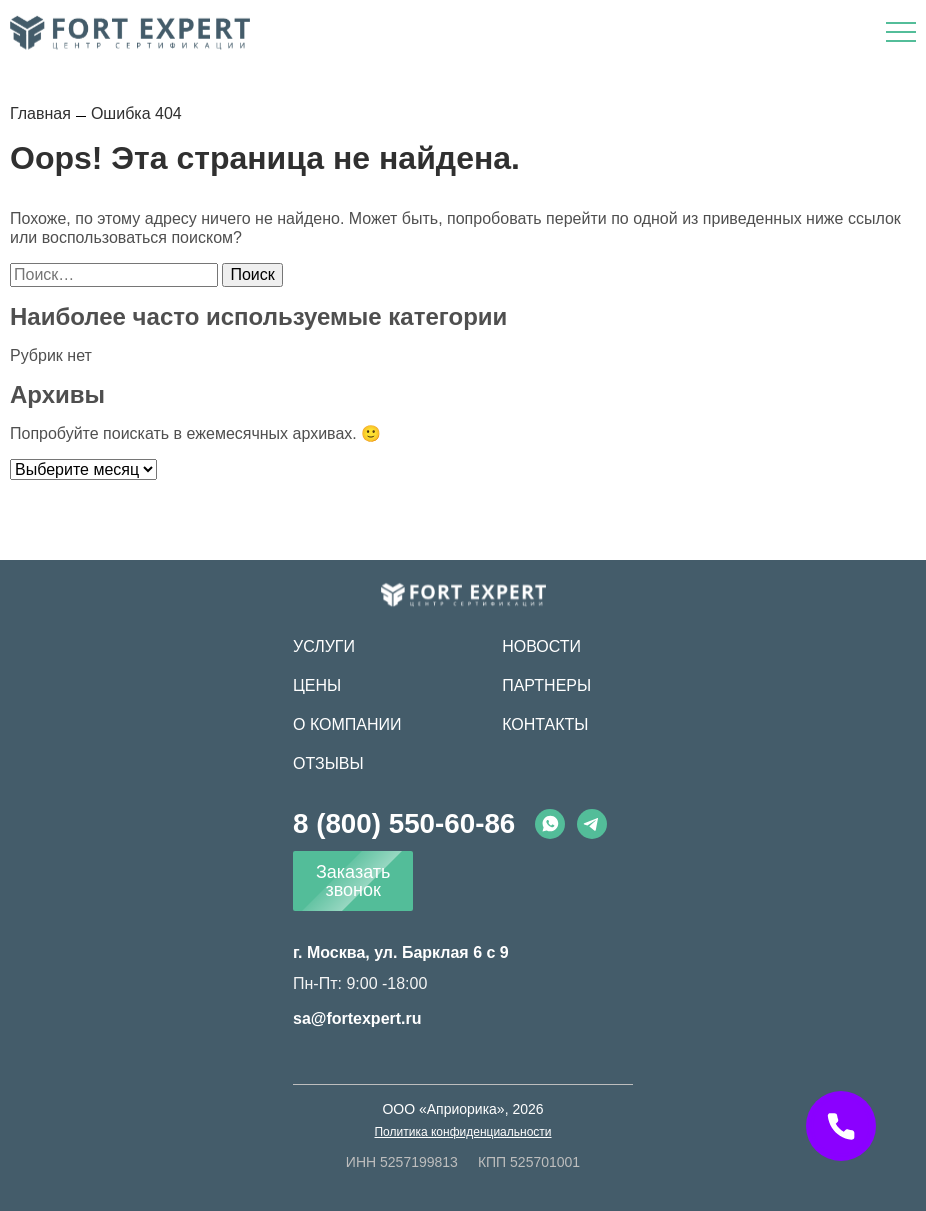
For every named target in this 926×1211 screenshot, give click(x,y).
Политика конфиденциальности (462, 1132)
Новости (541, 646)
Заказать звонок (353, 881)
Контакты (545, 724)
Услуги (324, 646)
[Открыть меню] (901, 32)
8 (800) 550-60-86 (404, 824)
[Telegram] (592, 824)
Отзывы (328, 763)
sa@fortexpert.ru (357, 1018)
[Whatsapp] (550, 824)
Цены (317, 685)
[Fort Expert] (463, 594)
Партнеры (546, 685)
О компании (347, 724)
